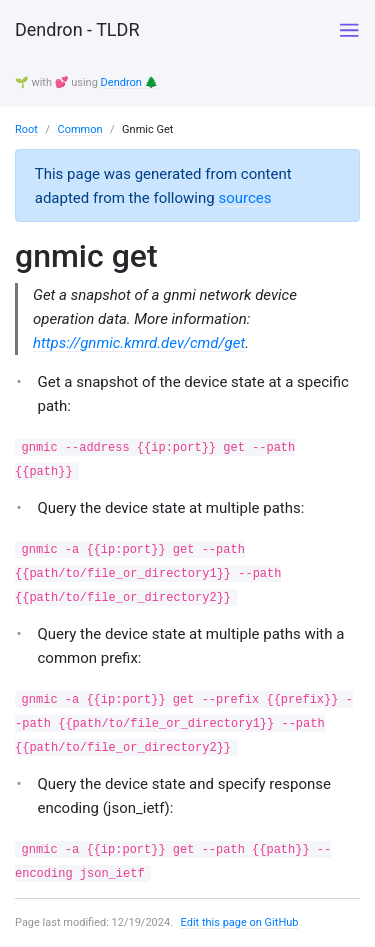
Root (26, 129)
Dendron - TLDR (77, 29)
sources (244, 198)
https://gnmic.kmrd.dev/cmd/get (139, 343)
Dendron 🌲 (130, 82)
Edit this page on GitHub (240, 922)
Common (79, 129)
